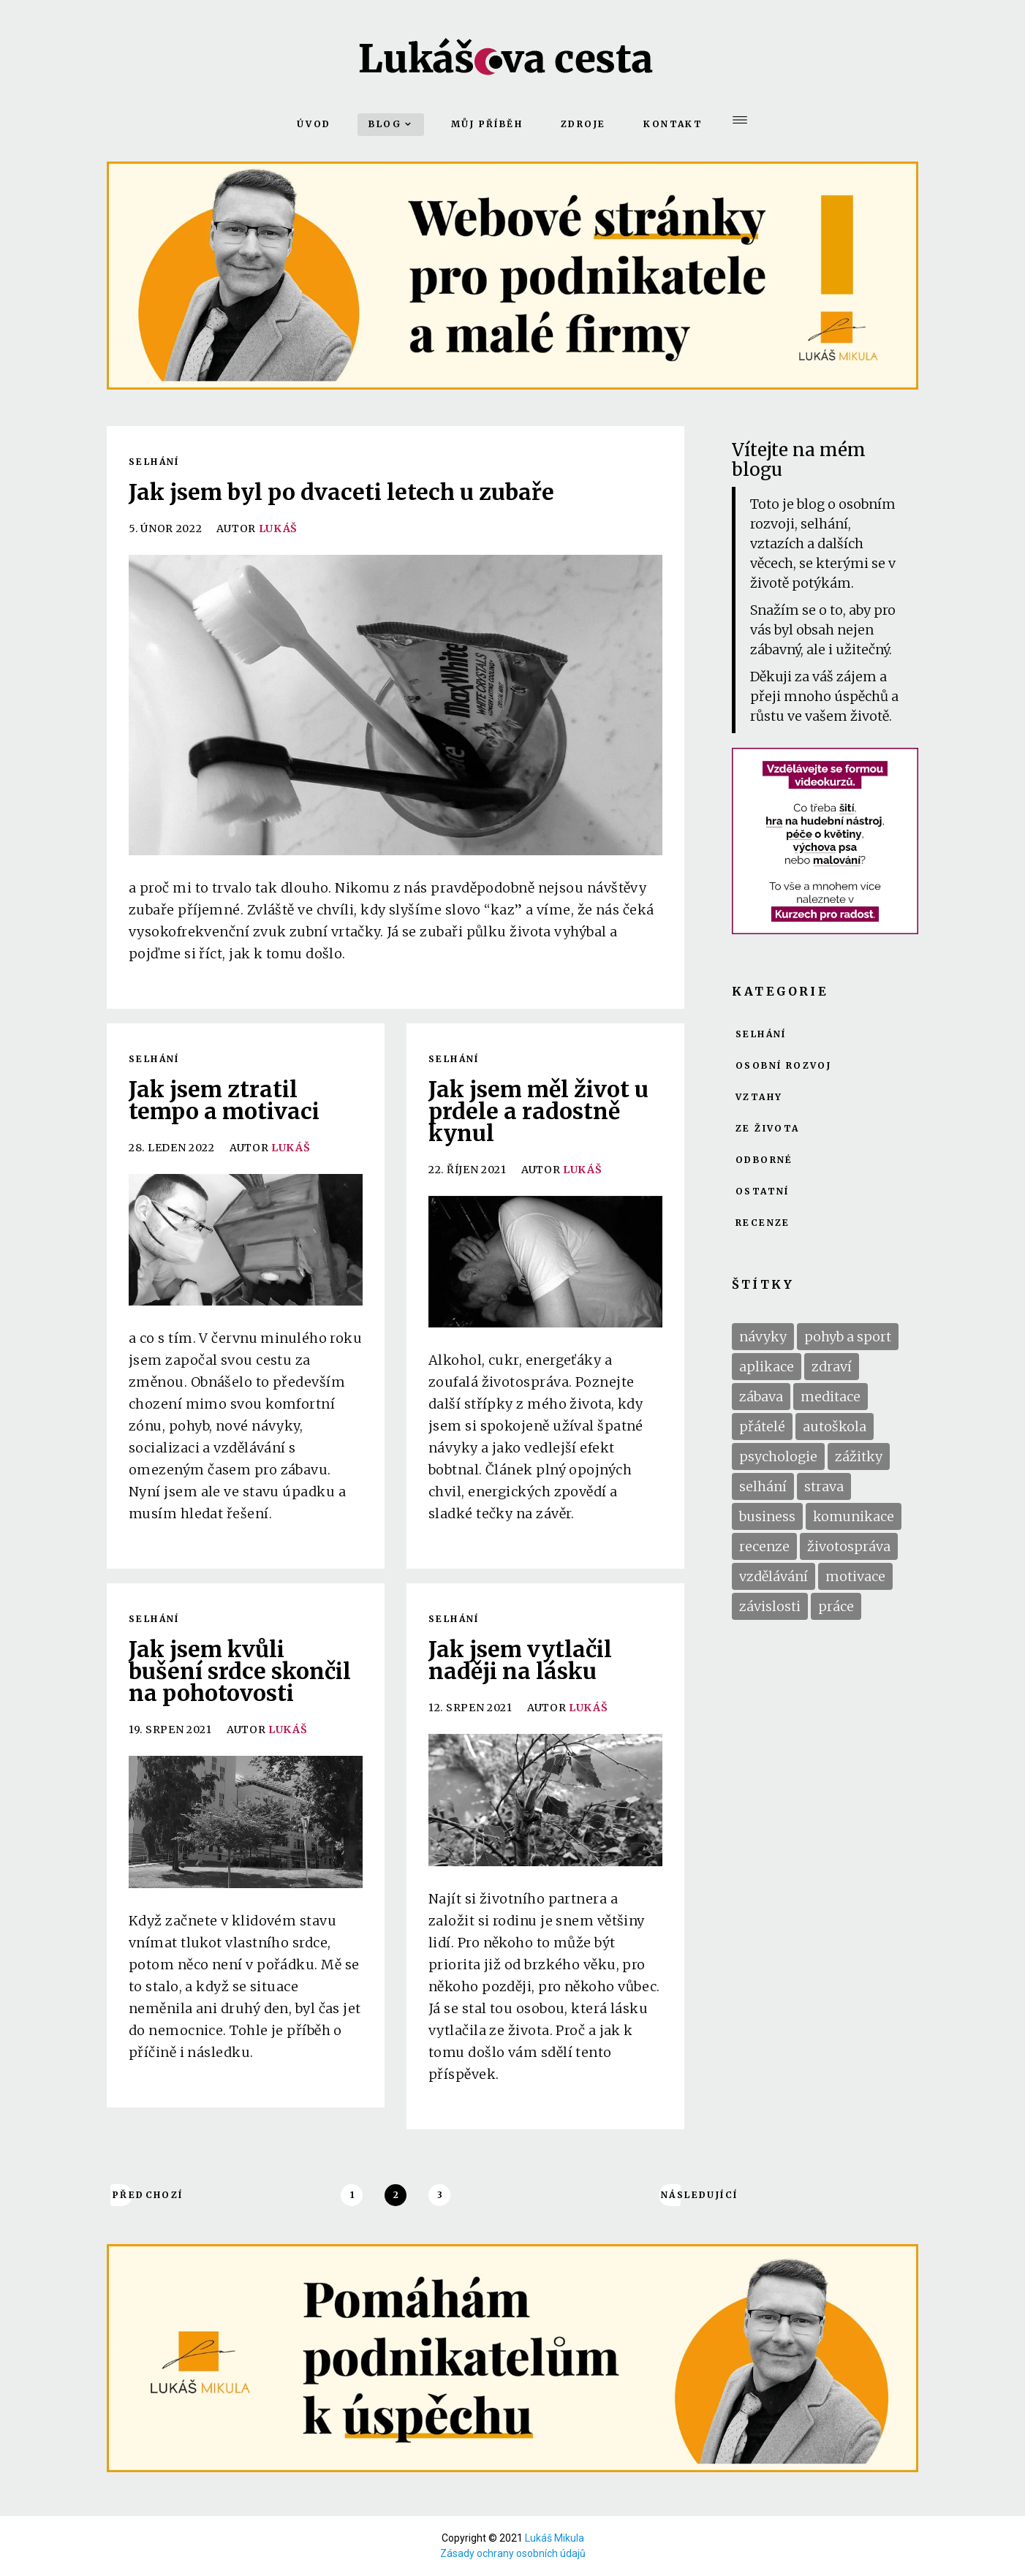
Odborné (764, 1160)
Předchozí (122, 2194)
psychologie (778, 1456)
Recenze (762, 1223)
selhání (763, 1486)
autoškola (834, 1426)
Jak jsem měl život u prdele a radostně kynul (538, 1111)
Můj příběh (487, 123)
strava (824, 1486)
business (767, 1516)
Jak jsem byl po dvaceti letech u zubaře (341, 492)
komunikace (853, 1516)
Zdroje (583, 123)
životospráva (848, 1546)
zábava (761, 1396)
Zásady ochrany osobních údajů (513, 2553)
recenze (764, 1546)
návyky (763, 1336)
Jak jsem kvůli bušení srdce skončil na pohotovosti (240, 1671)
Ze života (767, 1128)
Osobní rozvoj (783, 1065)
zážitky (858, 1456)
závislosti (770, 1606)
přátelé (762, 1426)
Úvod (314, 123)
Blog (384, 123)
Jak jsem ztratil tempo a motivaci (224, 1100)
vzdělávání (773, 1576)
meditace (831, 1396)
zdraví (832, 1366)
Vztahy (758, 1097)
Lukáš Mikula (554, 2538)
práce (836, 1606)
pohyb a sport (847, 1336)
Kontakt (673, 123)
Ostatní (762, 1191)
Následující (671, 2194)
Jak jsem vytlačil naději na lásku (520, 1660)
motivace (855, 1576)
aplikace (766, 1366)
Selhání (154, 461)
